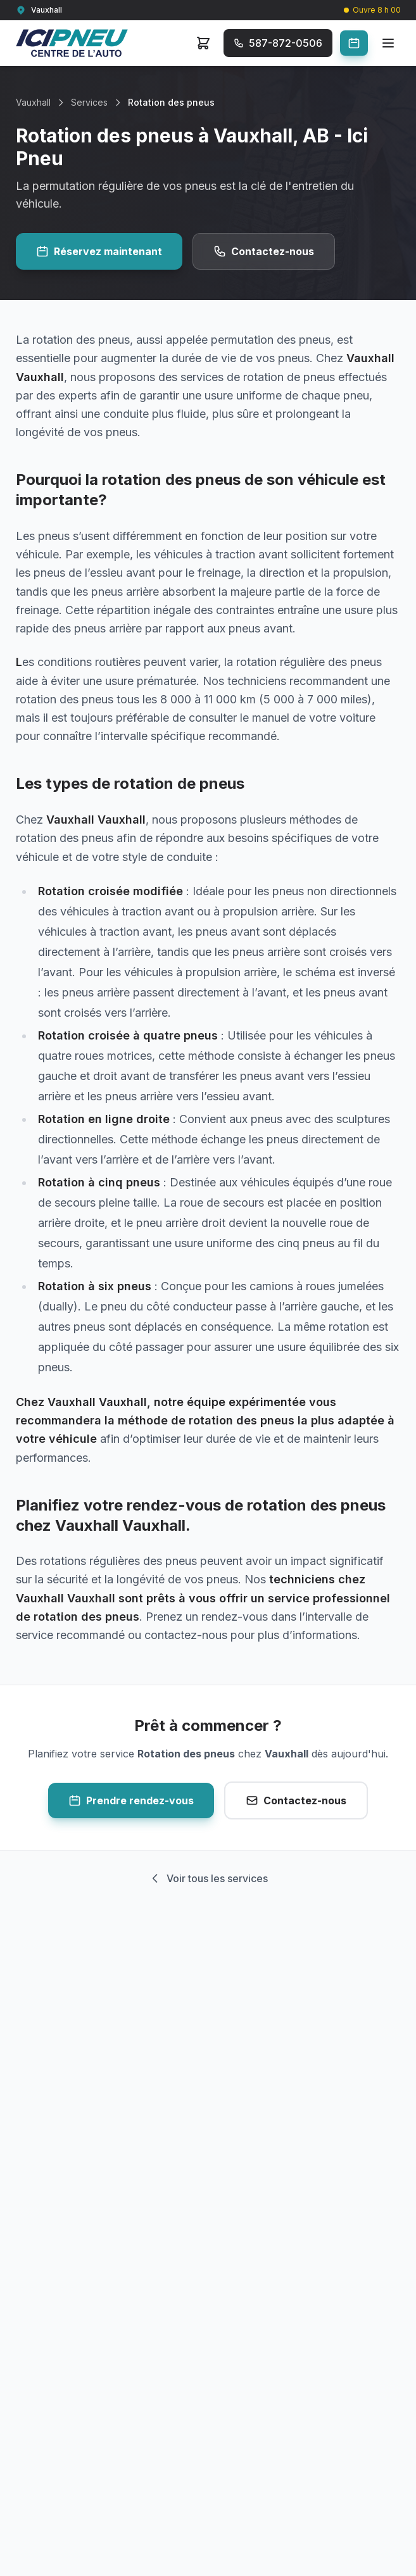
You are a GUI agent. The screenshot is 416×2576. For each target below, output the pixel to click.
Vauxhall (33, 102)
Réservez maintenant (99, 251)
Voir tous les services (208, 1878)
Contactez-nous (263, 251)
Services (89, 102)
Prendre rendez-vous (131, 1800)
